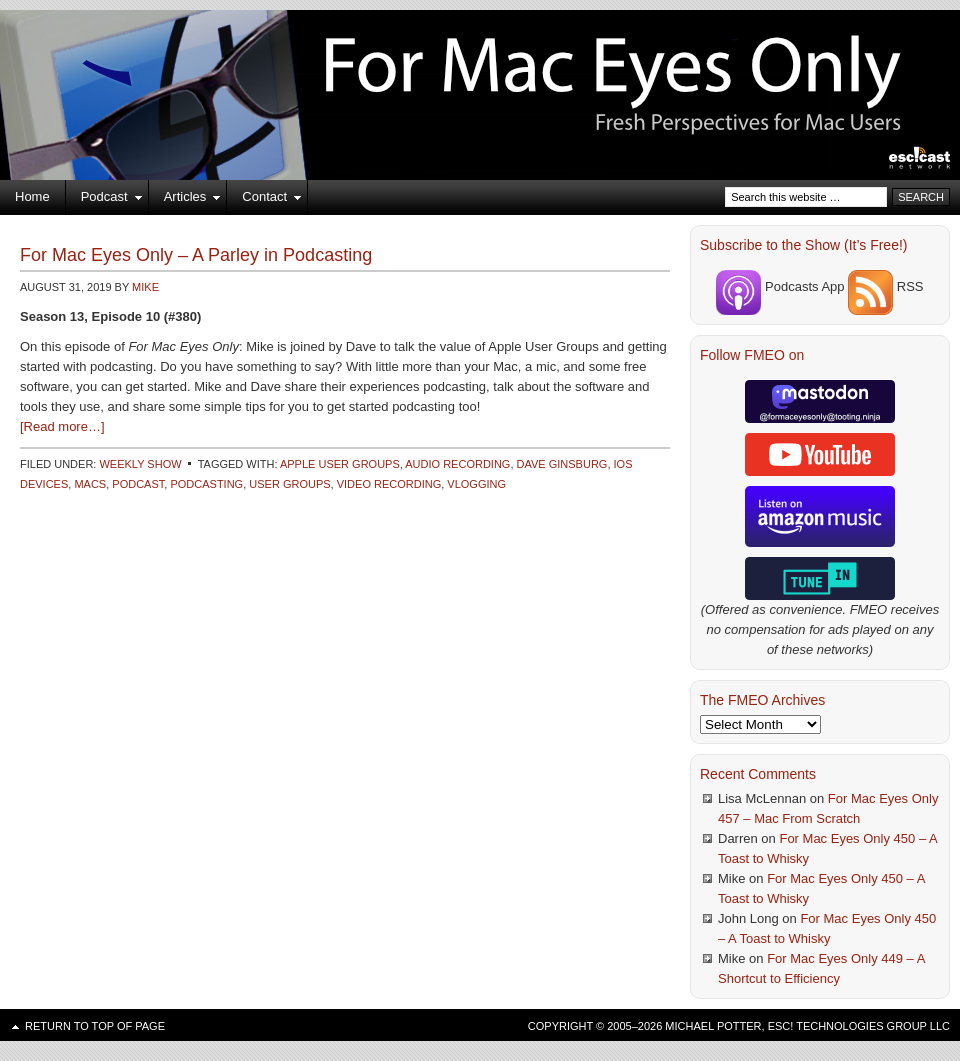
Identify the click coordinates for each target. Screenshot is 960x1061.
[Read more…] (62, 426)
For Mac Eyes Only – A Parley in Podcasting (196, 255)
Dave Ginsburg (562, 464)
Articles (185, 200)
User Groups (289, 484)
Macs (90, 484)
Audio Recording (457, 464)
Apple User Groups (340, 464)
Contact (264, 200)
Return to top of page (95, 1026)
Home (32, 196)
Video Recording (389, 484)
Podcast (104, 200)
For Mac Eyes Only (480, 70)
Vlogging (476, 484)
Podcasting (206, 484)
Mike (145, 287)
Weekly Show (140, 464)
